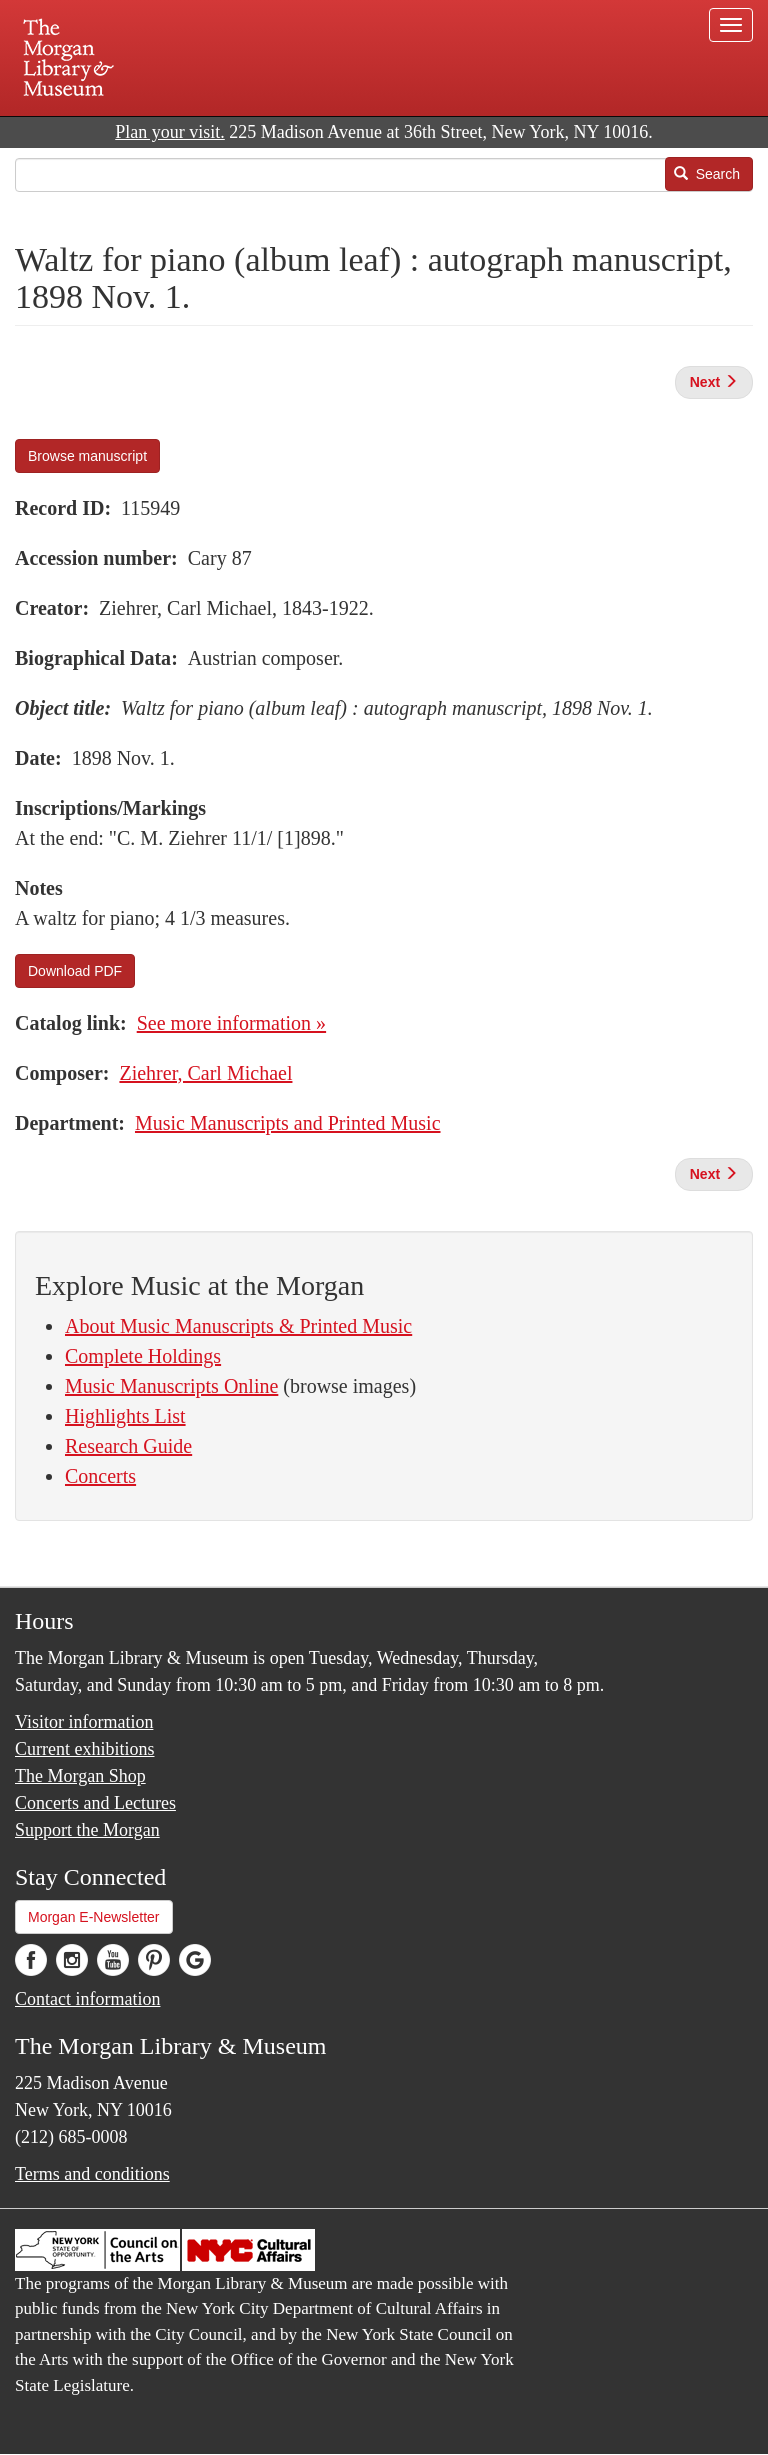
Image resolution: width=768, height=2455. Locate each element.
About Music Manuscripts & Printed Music (238, 1326)
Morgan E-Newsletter (94, 1917)
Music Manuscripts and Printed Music (288, 1123)
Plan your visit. (170, 132)
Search (707, 174)
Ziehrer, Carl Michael (205, 1073)
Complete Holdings (143, 1356)
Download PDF (75, 971)
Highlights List (125, 1416)
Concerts (100, 1476)
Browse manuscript (87, 456)
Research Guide (128, 1446)
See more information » (231, 1023)
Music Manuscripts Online (171, 1386)
